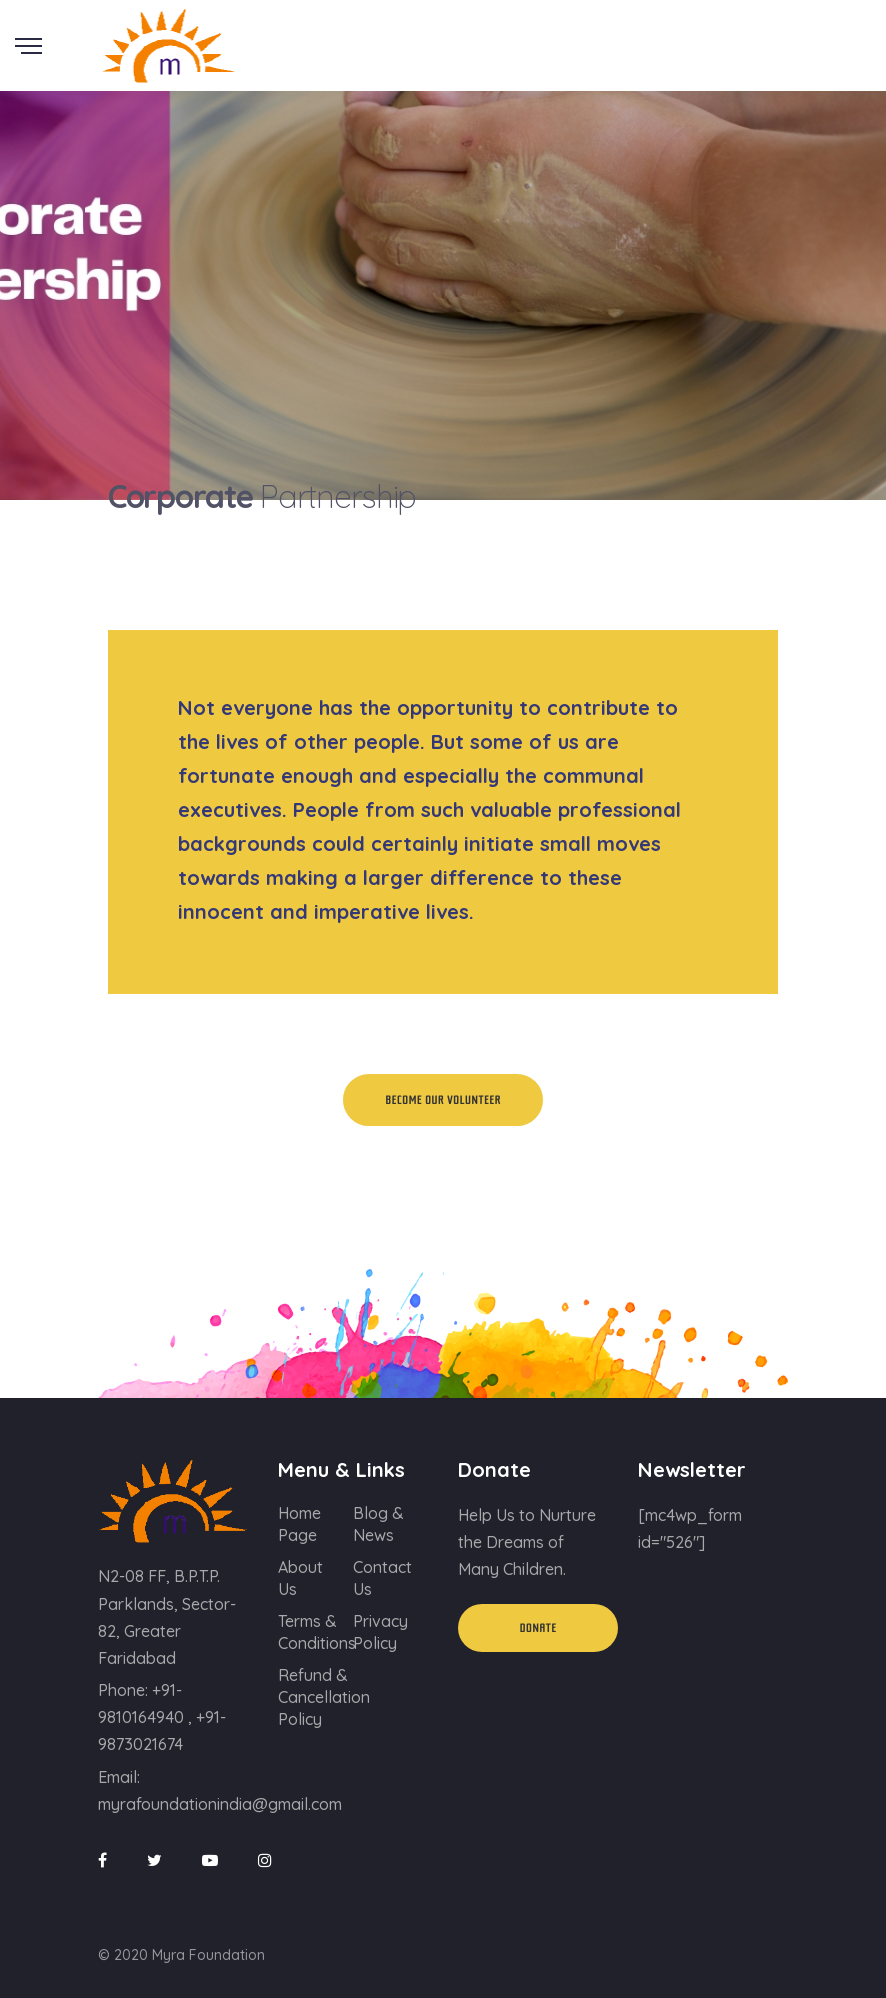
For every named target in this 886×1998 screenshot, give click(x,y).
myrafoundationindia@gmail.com (220, 1804)
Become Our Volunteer (442, 1100)
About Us (300, 1578)
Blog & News (378, 1524)
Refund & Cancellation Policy (324, 1697)
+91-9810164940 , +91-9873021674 (162, 1717)
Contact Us (382, 1578)
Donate (538, 1628)
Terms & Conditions (317, 1632)
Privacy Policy (380, 1632)
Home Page (299, 1524)
